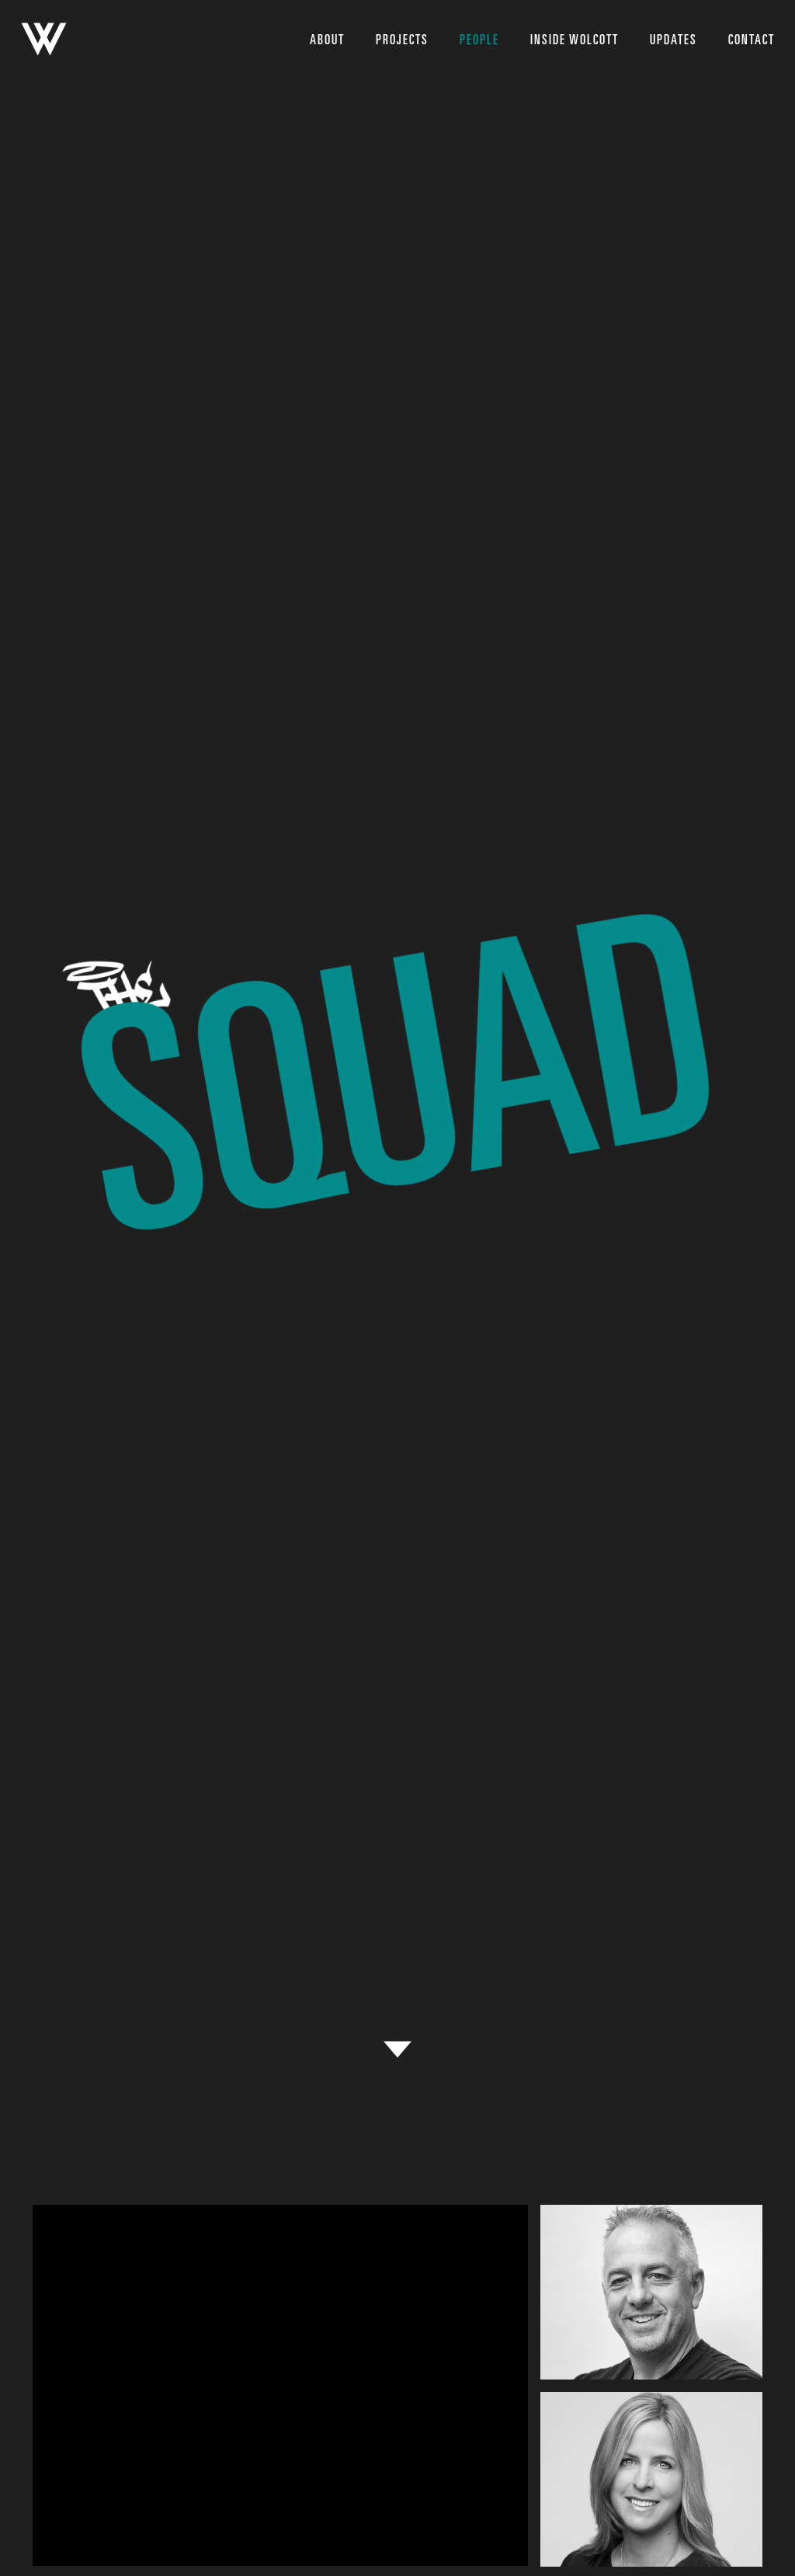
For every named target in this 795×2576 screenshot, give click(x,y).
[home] (44, 39)
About (327, 39)
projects (402, 39)
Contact (751, 39)
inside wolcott (574, 39)
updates (673, 39)
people (479, 39)
